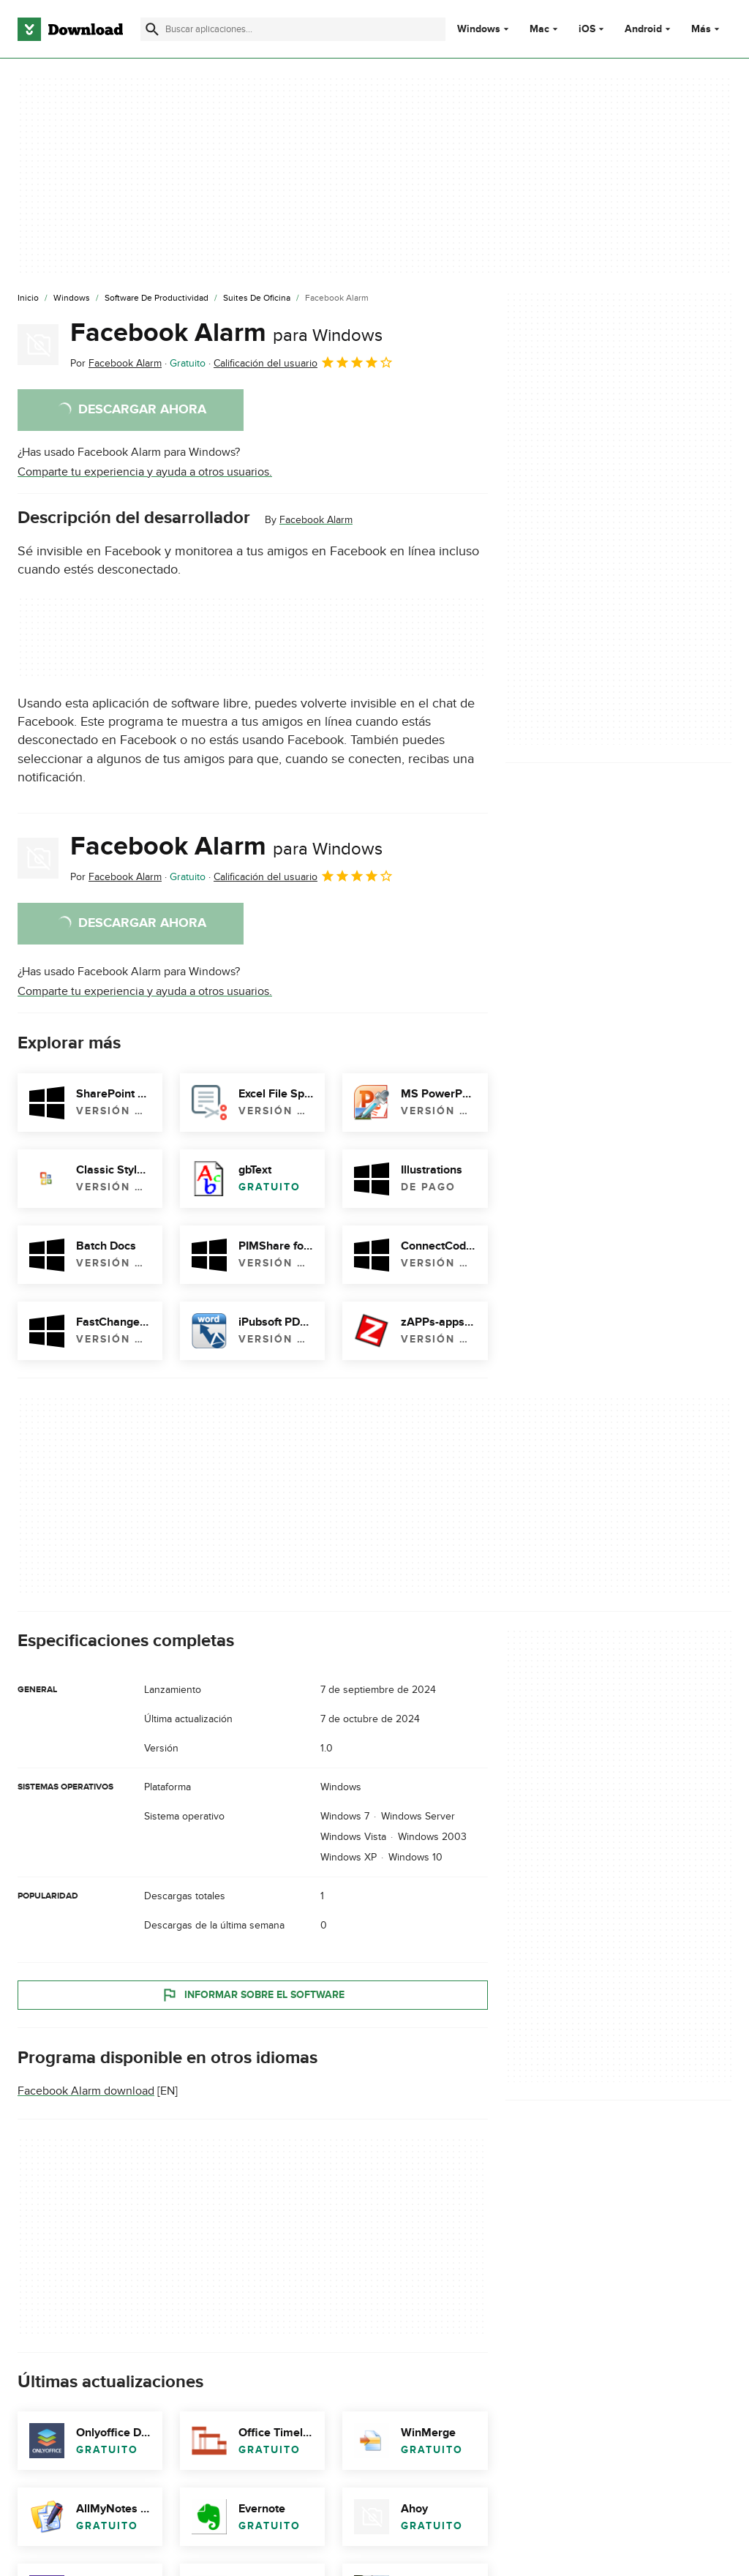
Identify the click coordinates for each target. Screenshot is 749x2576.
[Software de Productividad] (156, 298)
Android (643, 29)
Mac (539, 29)
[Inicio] (28, 298)
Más (707, 29)
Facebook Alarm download (86, 2091)
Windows (478, 29)
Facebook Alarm (226, 333)
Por (116, 363)
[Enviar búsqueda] (152, 29)
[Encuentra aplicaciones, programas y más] (292, 29)
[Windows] (71, 298)
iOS (587, 29)
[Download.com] (70, 29)
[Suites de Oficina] (256, 298)
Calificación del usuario (304, 362)
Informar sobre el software (253, 1994)
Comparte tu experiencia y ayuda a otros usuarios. (145, 472)
